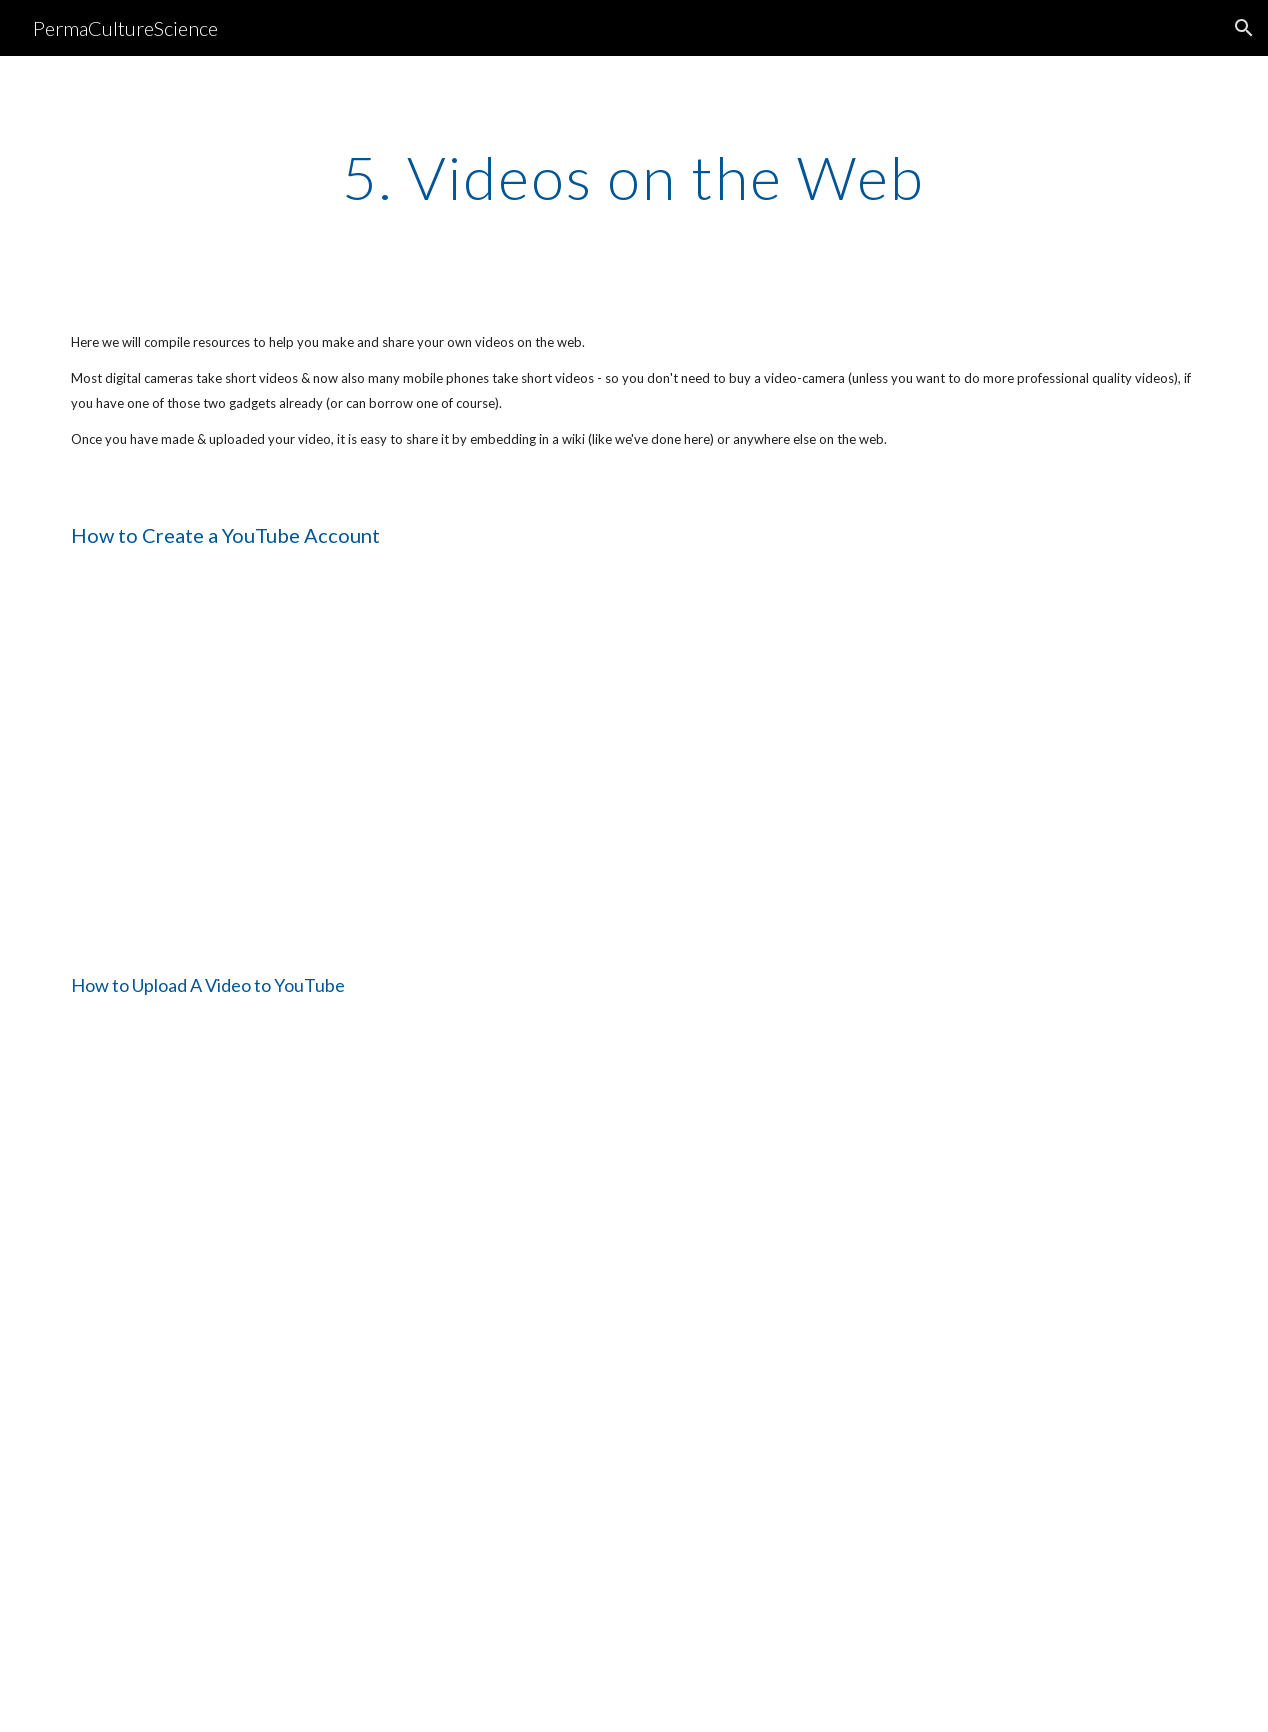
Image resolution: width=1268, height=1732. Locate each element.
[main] (634, 177)
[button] (1244, 28)
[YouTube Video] (243, 758)
